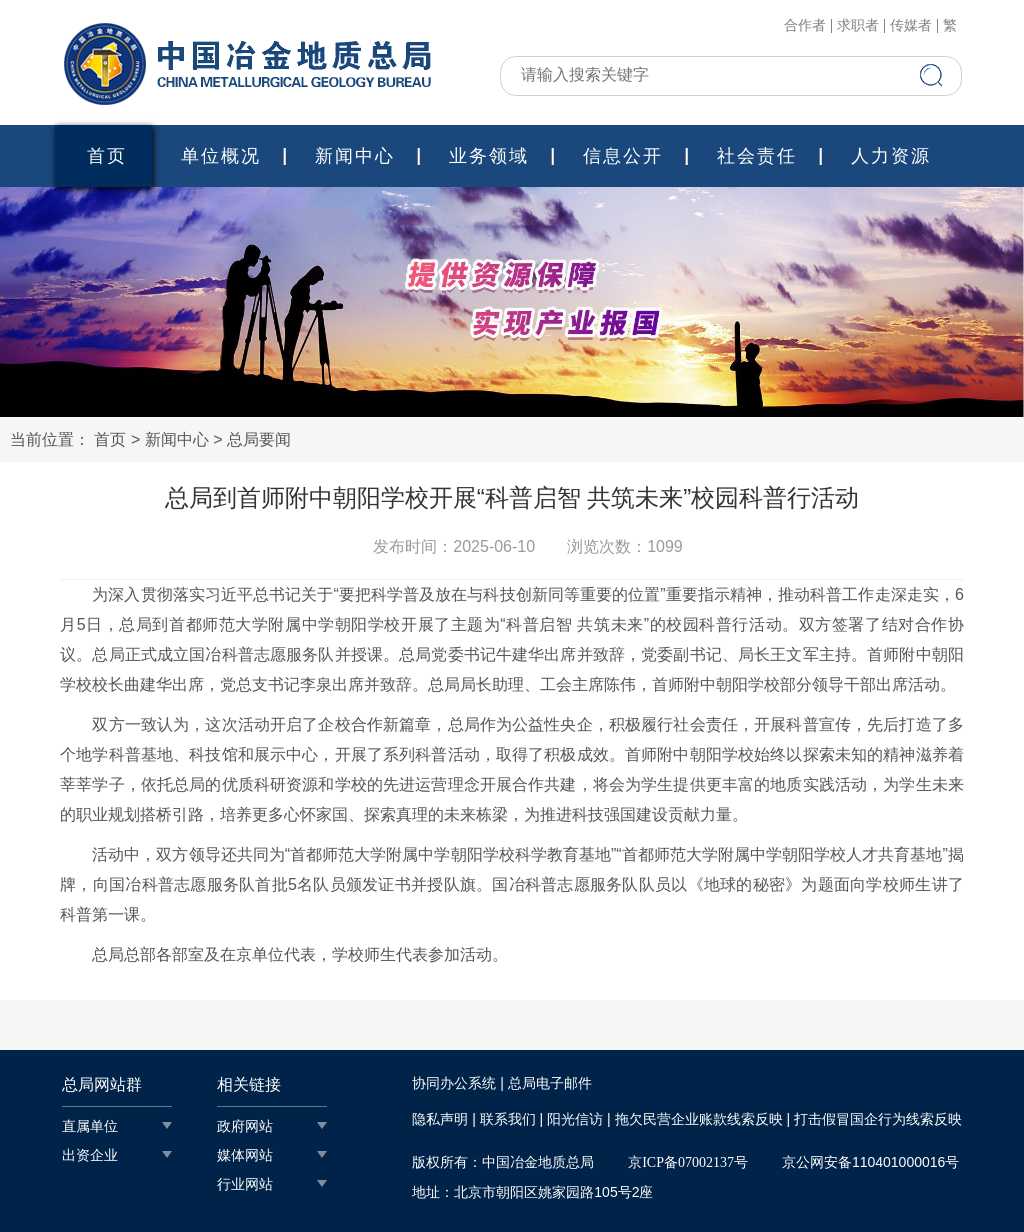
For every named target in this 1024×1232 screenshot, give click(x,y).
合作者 (805, 26)
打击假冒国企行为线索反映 (878, 1119)
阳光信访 (575, 1119)
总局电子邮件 (550, 1083)
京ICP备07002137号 (688, 1162)
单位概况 (221, 156)
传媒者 (911, 26)
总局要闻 (259, 439)
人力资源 (891, 156)
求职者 (858, 26)
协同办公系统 (454, 1083)
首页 (107, 156)
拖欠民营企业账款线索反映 (699, 1119)
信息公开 (623, 156)
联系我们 (508, 1119)
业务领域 (489, 156)
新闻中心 (355, 156)
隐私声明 (440, 1119)
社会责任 (757, 156)
